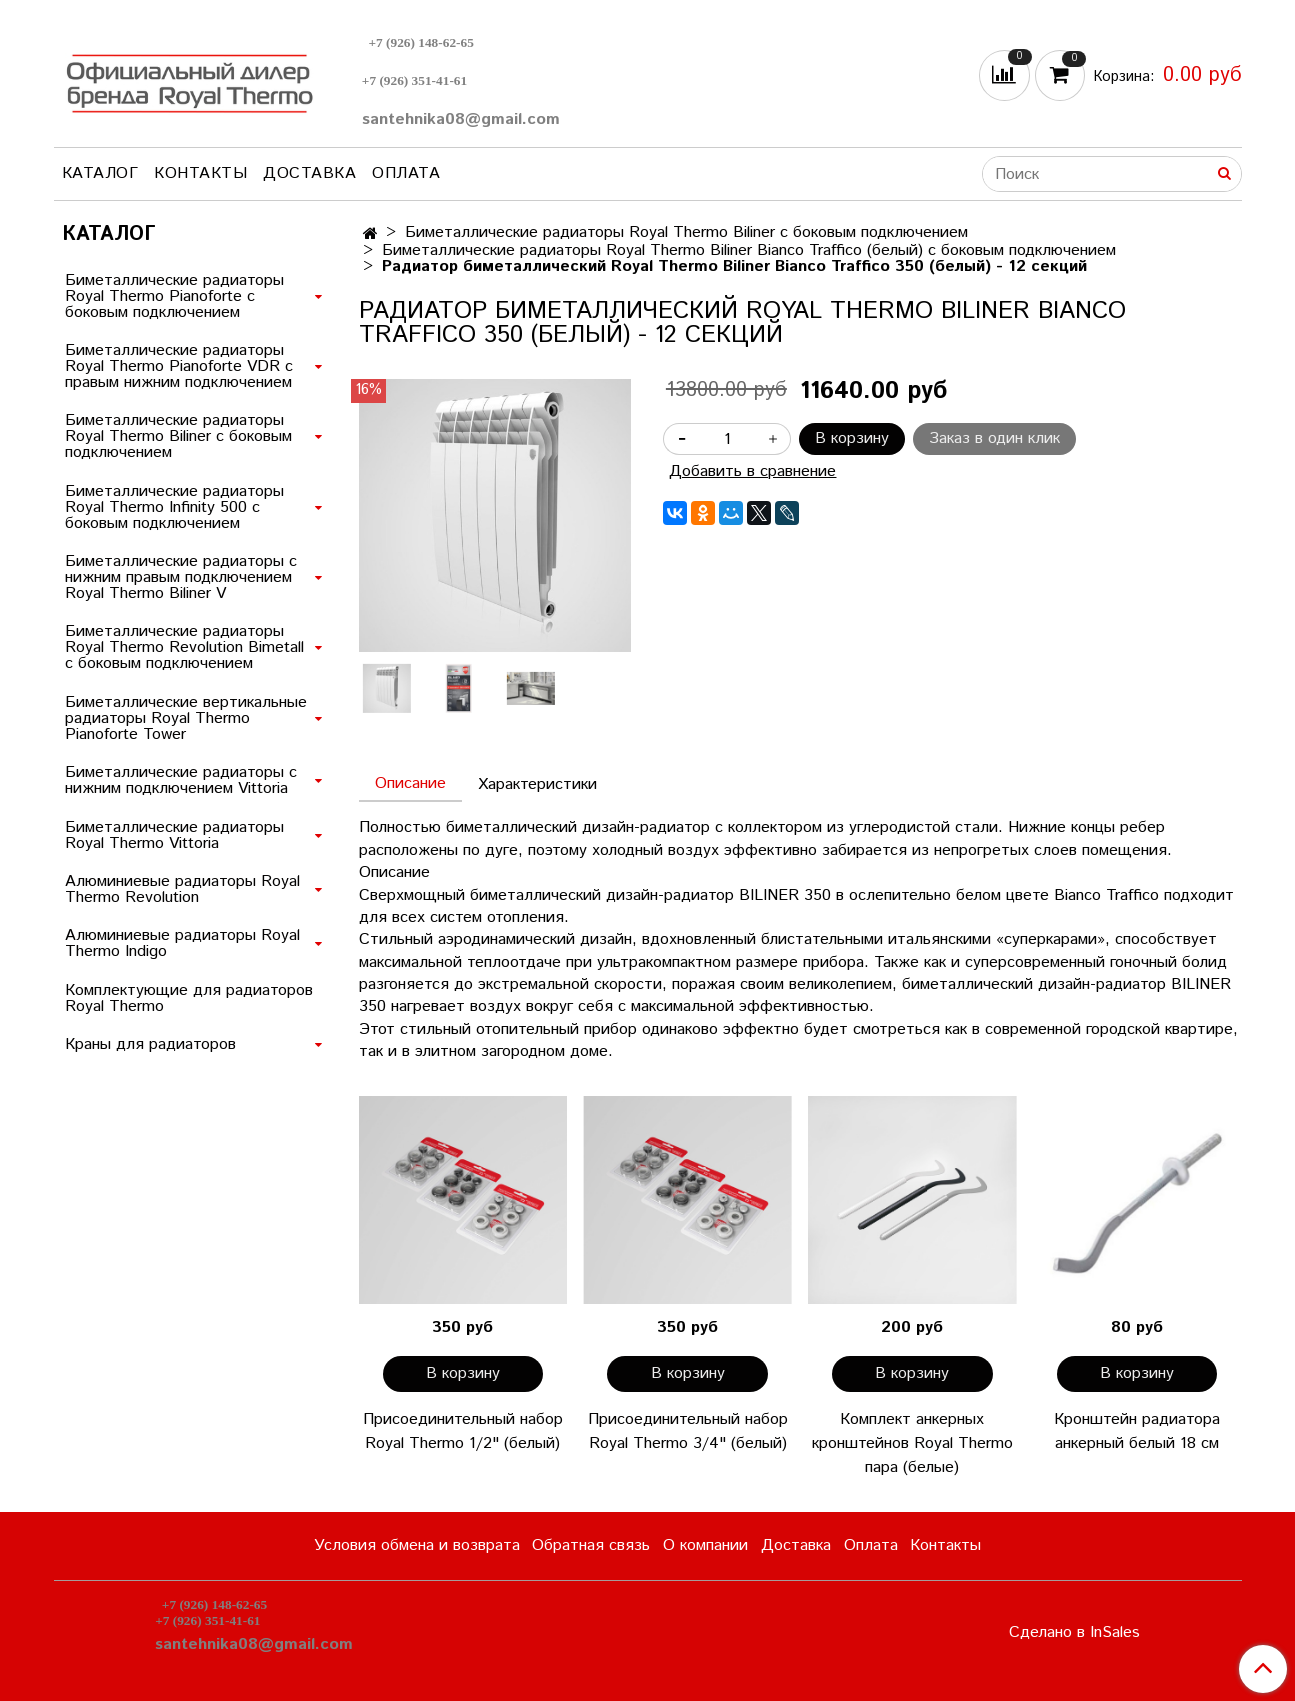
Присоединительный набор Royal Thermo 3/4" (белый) (688, 1431)
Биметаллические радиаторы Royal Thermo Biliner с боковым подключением (686, 232)
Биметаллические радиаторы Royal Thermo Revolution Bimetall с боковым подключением (184, 647)
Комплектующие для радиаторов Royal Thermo (189, 998)
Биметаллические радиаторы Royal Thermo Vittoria (174, 835)
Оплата (406, 173)
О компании (705, 1545)
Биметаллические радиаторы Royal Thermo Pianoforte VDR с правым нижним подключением (179, 366)
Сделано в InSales (1074, 1633)
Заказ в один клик (994, 438)
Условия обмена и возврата (417, 1545)
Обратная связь (591, 1545)
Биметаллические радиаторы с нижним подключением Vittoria (181, 780)
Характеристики (537, 784)
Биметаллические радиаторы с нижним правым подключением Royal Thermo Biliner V (181, 577)
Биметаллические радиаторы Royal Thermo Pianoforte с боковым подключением (174, 296)
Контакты (200, 173)
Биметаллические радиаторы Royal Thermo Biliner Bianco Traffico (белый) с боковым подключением (749, 250)
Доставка (309, 173)
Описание (410, 783)
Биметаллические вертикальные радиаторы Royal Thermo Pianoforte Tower (186, 718)
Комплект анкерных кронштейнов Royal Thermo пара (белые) (912, 1443)
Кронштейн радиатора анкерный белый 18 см (1137, 1431)
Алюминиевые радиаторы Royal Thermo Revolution (182, 889)
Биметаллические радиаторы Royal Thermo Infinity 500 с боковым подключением (174, 507)
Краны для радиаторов (150, 1044)
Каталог (100, 173)
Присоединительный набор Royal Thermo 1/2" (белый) (463, 1431)
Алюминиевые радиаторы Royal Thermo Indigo (182, 943)
